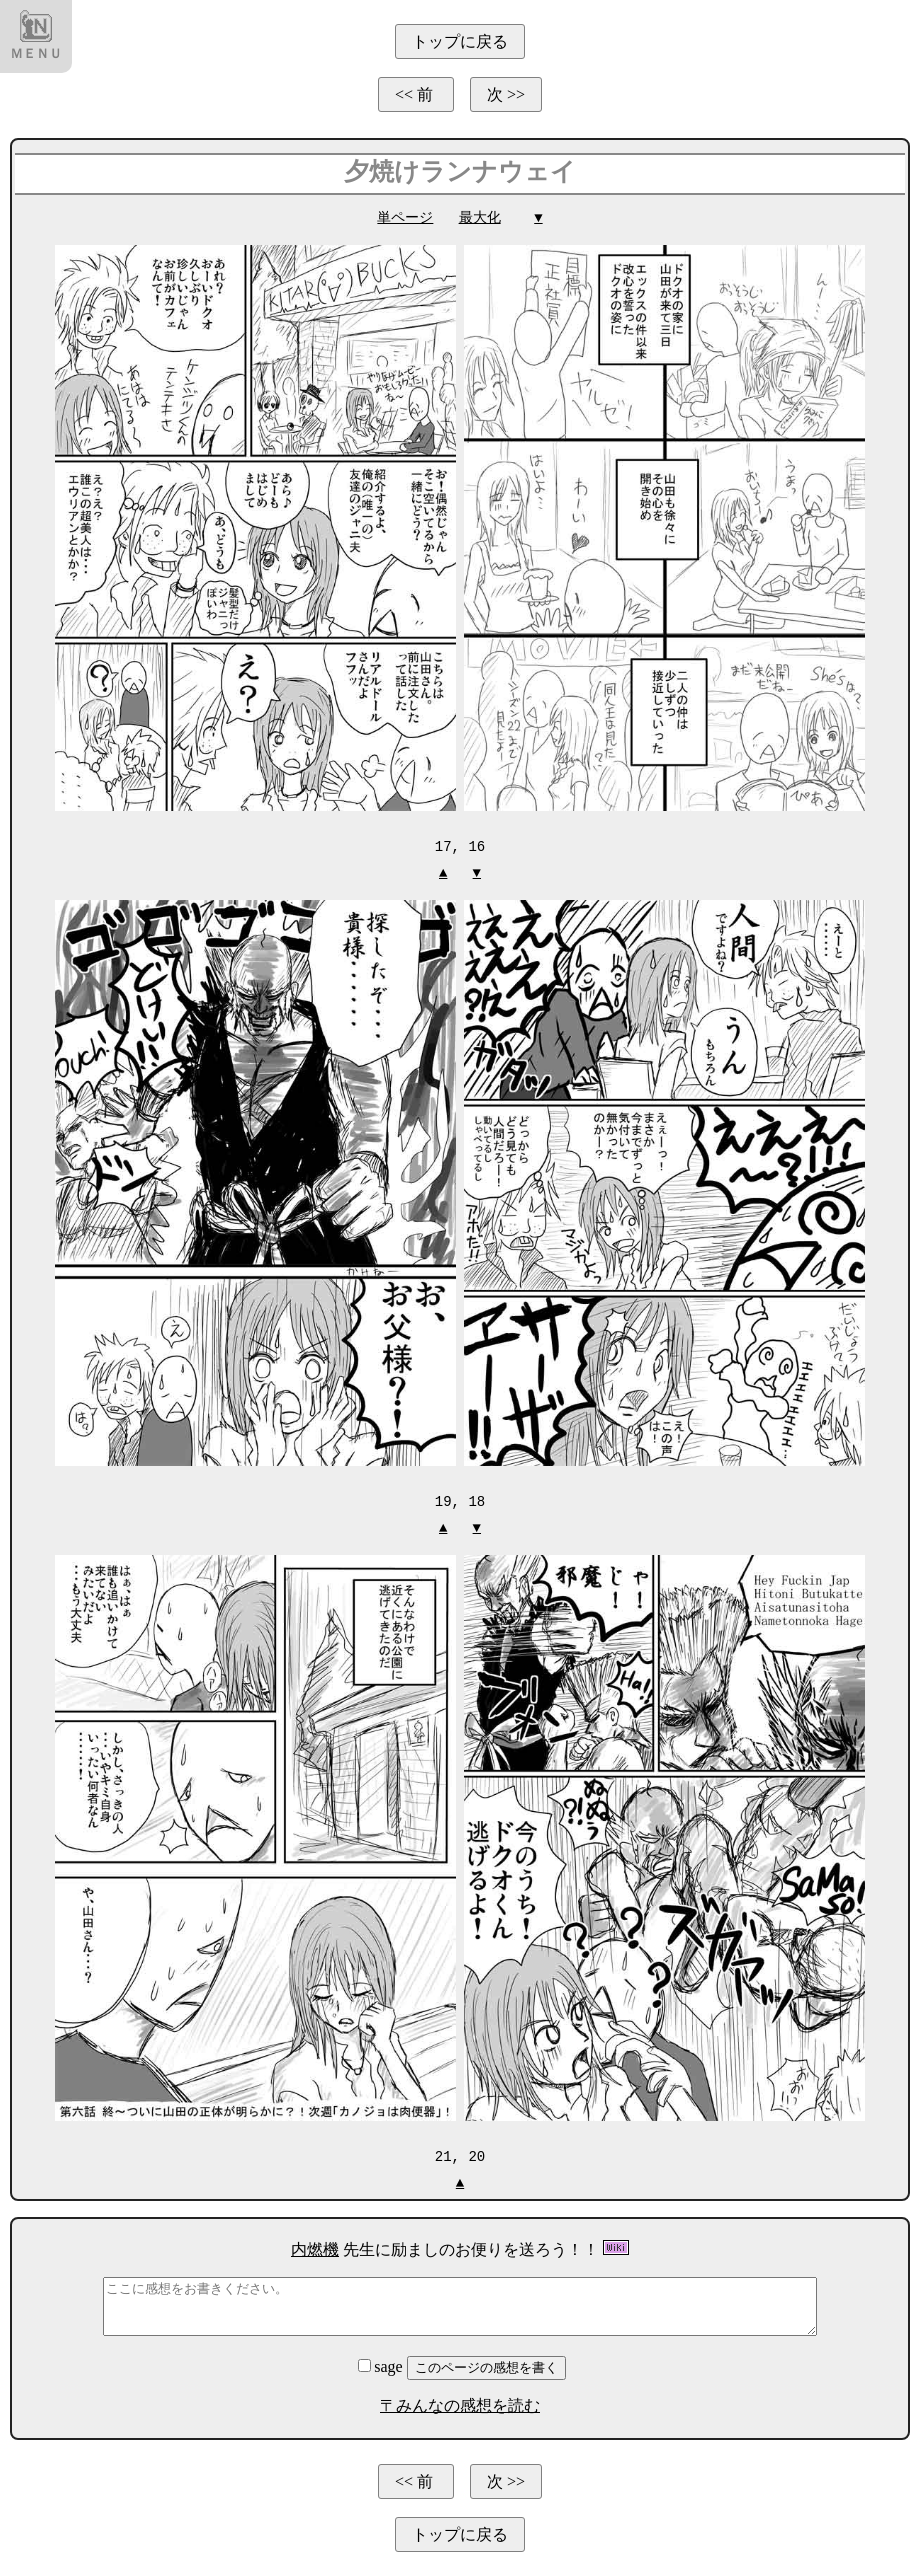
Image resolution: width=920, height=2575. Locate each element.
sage (382, 2363)
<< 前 (416, 94)
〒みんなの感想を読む (460, 2402)
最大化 (480, 217)
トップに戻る (460, 41)
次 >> (506, 94)
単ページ (405, 217)
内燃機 (315, 2246)
